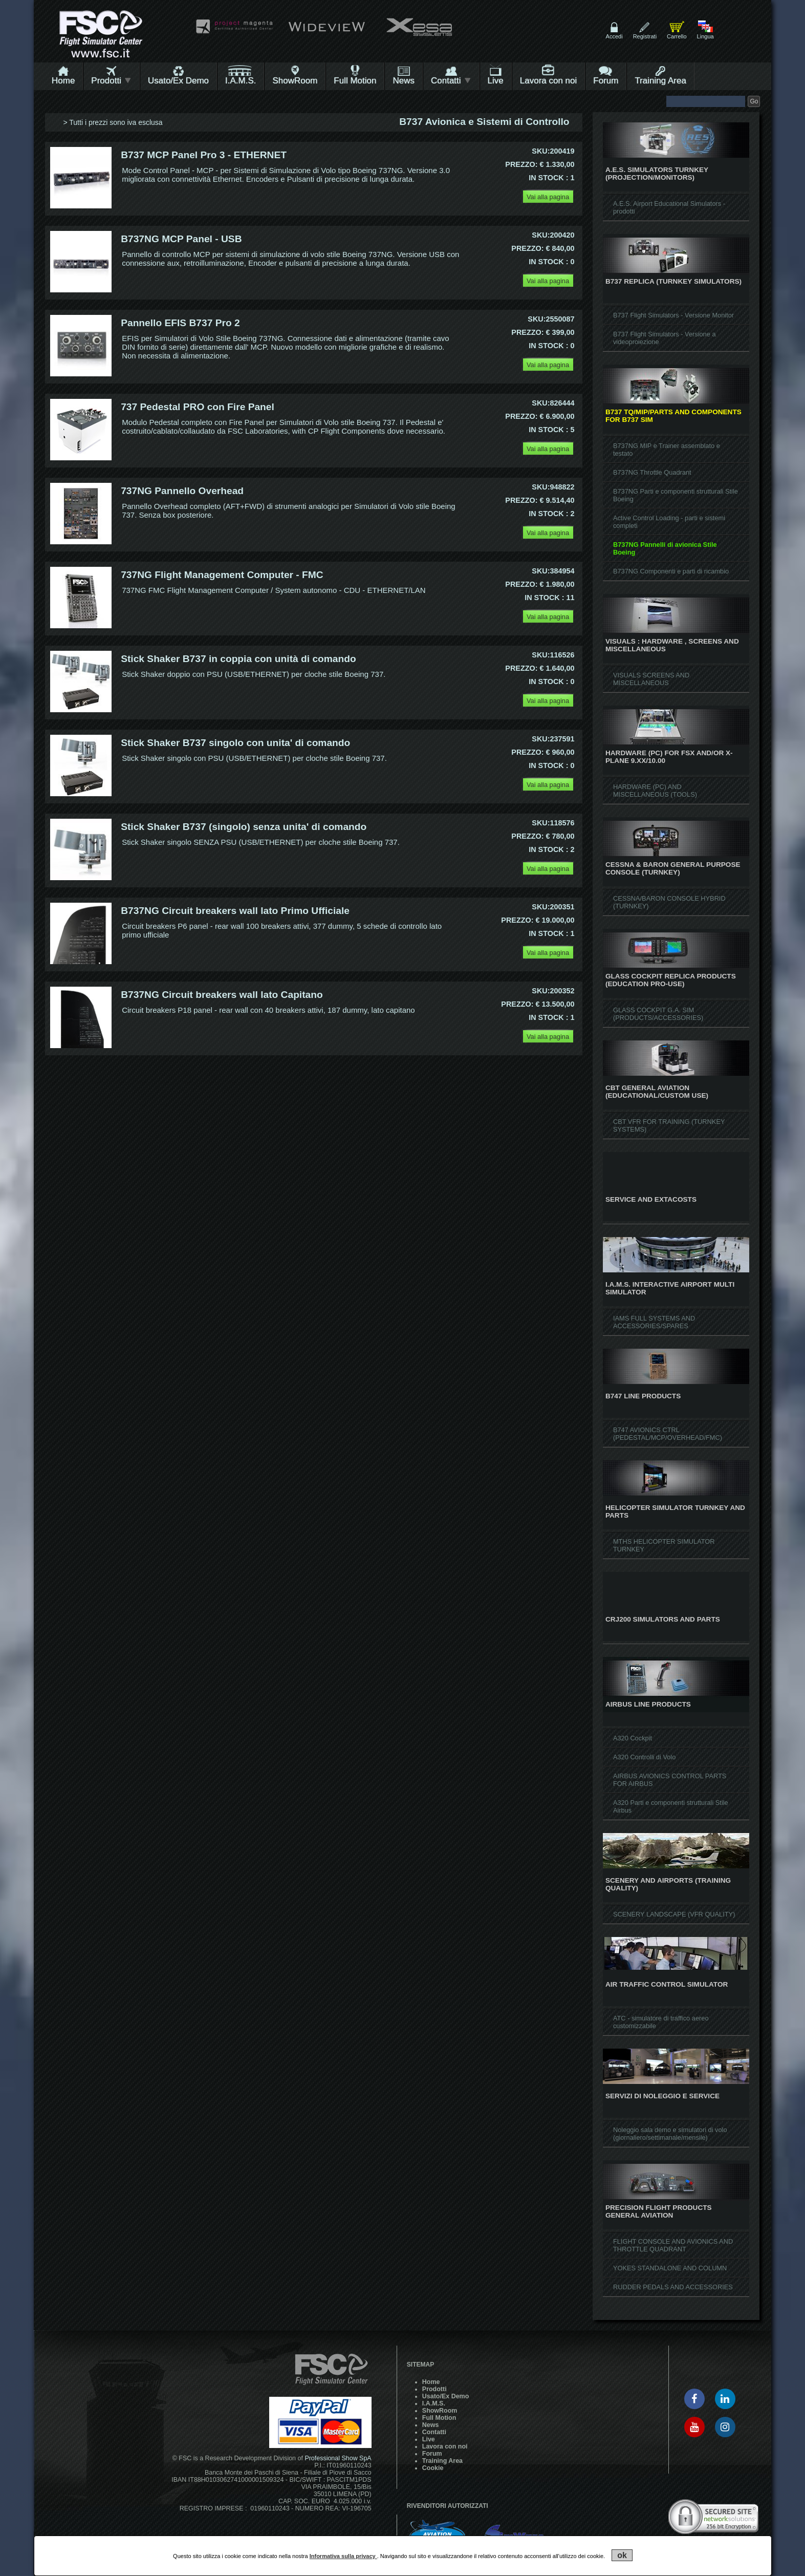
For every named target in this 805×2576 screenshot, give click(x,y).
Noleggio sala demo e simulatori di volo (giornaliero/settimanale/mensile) (670, 2133)
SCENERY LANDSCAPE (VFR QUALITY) (674, 1914)
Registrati (645, 36)
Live (496, 81)
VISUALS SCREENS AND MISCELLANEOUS (651, 679)
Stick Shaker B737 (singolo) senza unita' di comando (243, 826)
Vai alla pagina (548, 197)
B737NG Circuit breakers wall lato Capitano (222, 994)
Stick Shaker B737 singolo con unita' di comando (235, 742)
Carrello (677, 36)
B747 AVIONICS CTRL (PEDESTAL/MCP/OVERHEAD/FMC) (667, 1433)
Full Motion (355, 81)
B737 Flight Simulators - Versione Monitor (673, 315)
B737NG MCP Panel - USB (181, 238)
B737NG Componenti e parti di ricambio (671, 571)
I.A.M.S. (240, 81)
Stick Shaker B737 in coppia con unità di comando (238, 658)
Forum (605, 81)
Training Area (660, 81)
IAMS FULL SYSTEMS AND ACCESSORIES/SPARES (654, 1322)
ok (622, 2555)
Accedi (614, 36)
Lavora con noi (548, 81)
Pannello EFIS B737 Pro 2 (180, 322)
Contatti (451, 81)
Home (63, 81)
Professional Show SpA (337, 2458)
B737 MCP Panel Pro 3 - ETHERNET (204, 155)
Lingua (705, 36)
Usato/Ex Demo (178, 81)
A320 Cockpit (632, 1738)
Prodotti (111, 81)
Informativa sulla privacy (343, 2556)
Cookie (433, 2468)
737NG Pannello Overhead (182, 490)
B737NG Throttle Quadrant (652, 472)
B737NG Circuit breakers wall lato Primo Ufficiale (235, 910)
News (404, 81)
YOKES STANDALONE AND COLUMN (670, 2268)
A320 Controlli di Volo (644, 1757)
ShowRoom (294, 81)
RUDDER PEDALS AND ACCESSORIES (673, 2287)
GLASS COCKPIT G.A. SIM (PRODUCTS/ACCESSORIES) (658, 1013)
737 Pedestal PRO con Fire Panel (197, 406)
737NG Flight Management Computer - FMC (222, 574)
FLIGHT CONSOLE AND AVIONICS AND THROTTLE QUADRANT (673, 2245)
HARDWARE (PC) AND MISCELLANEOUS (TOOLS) (655, 790)
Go (754, 101)
